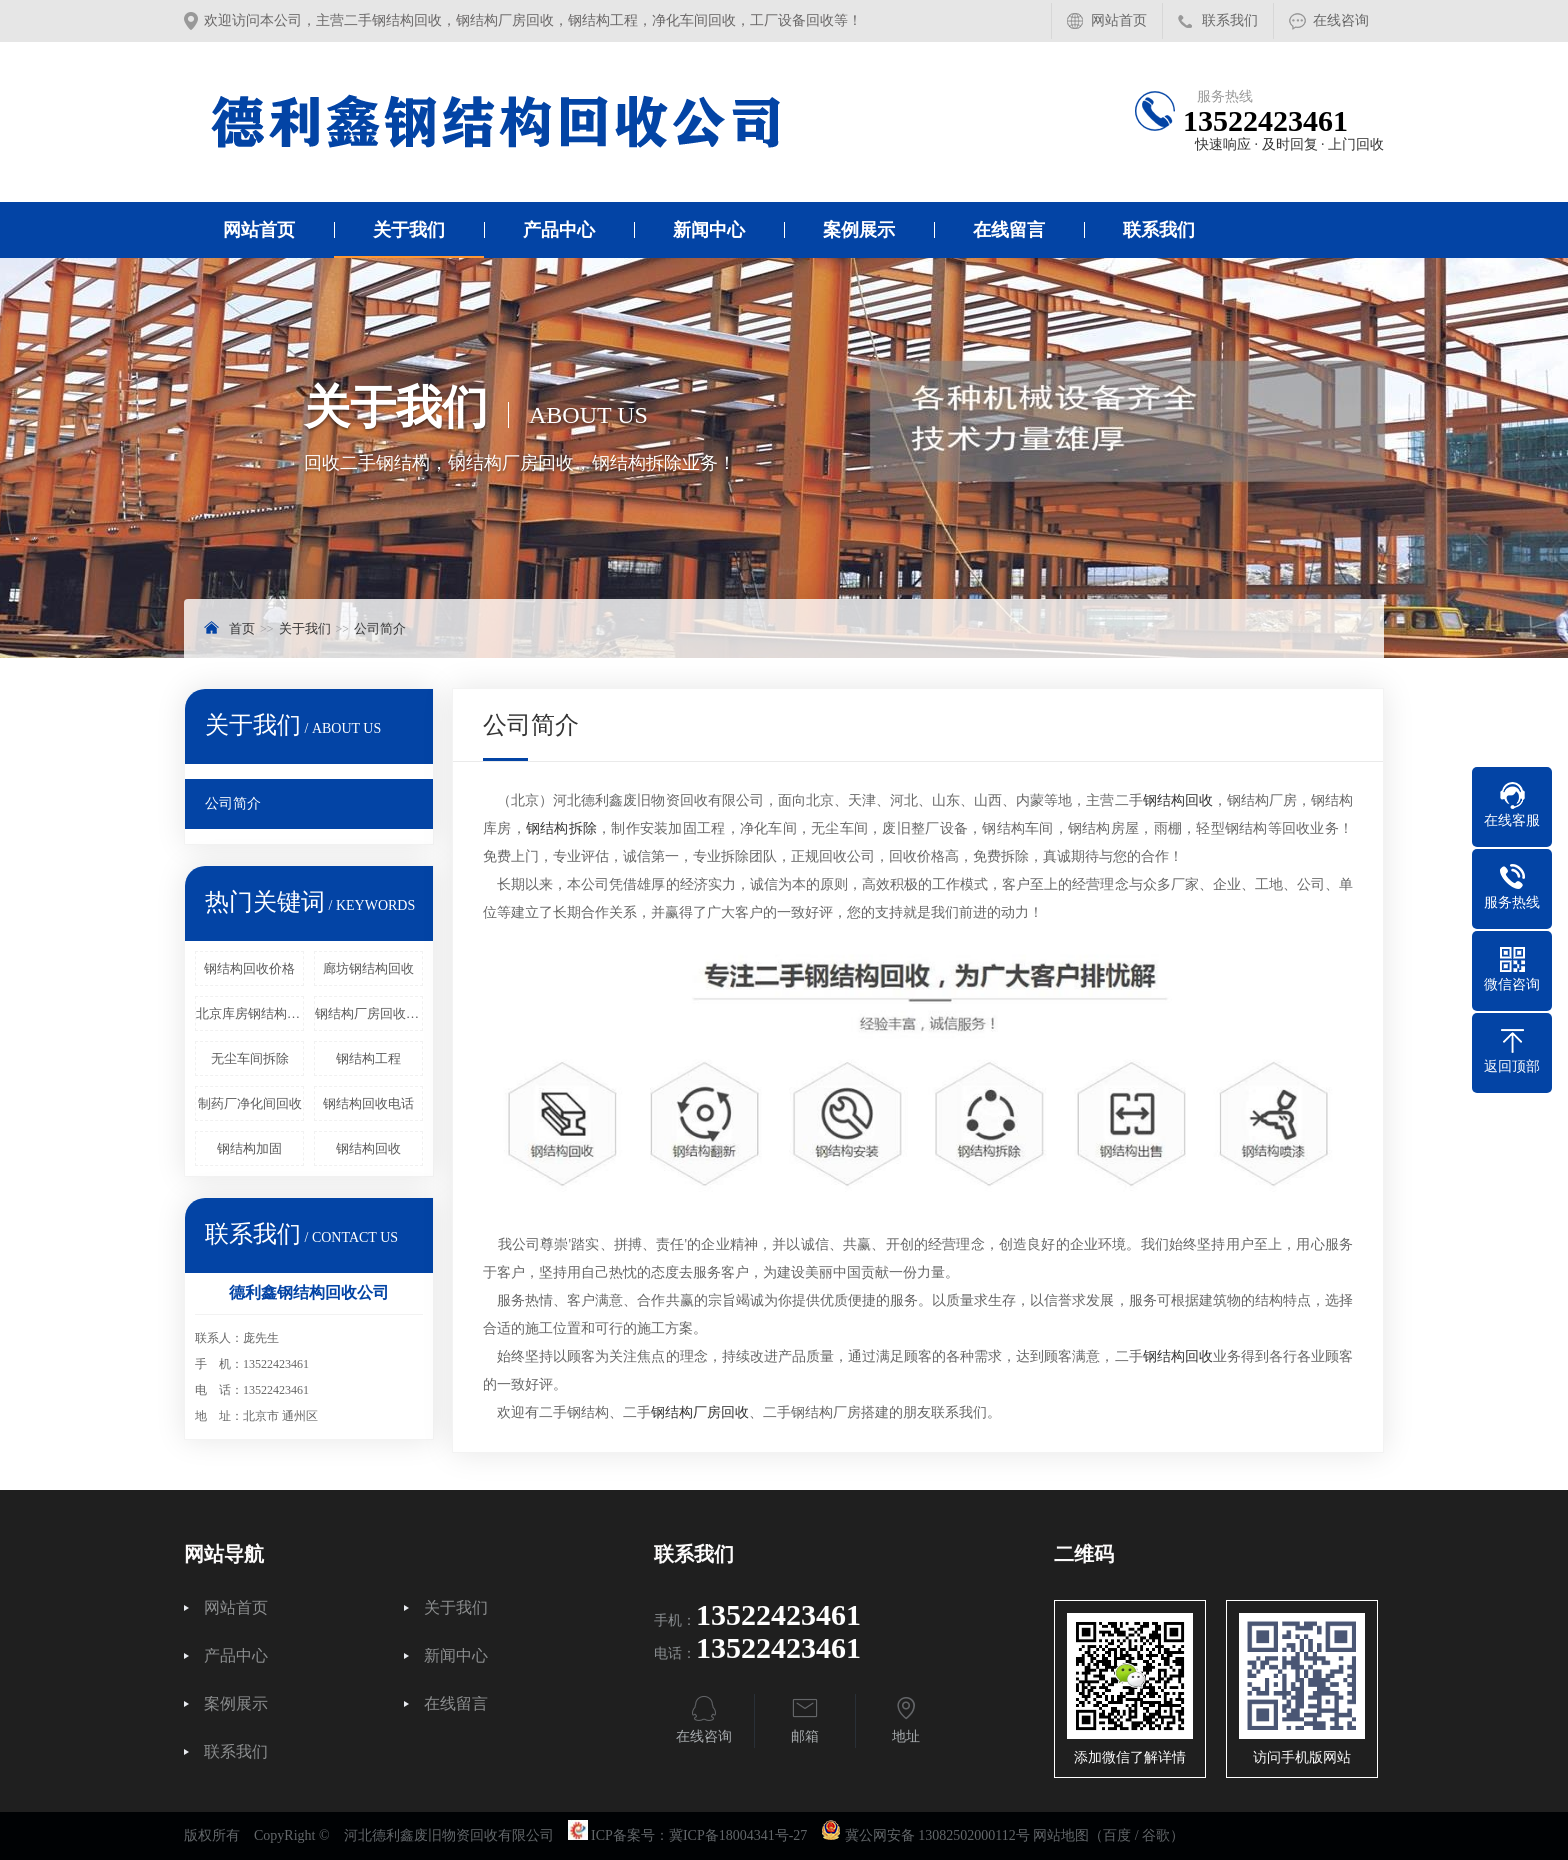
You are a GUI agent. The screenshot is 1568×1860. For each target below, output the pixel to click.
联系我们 (1230, 20)
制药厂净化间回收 (250, 1103)
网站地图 (1061, 1835)
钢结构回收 (368, 1148)
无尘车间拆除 (250, 1058)
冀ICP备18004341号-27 (738, 1835)
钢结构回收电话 (368, 1103)
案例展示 (859, 230)
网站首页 (1119, 20)
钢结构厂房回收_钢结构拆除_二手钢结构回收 (369, 1013)
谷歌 (1156, 1835)
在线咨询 (1341, 20)
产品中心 (559, 230)
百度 (1117, 1835)
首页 (242, 628)
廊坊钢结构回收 (368, 968)
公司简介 (380, 628)
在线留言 (1009, 230)
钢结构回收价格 (249, 968)
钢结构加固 (249, 1148)
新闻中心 (709, 230)
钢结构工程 (368, 1058)
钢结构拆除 (561, 828)
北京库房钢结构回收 (250, 1013)
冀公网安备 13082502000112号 (937, 1835)
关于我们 (409, 230)
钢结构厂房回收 (700, 1412)
